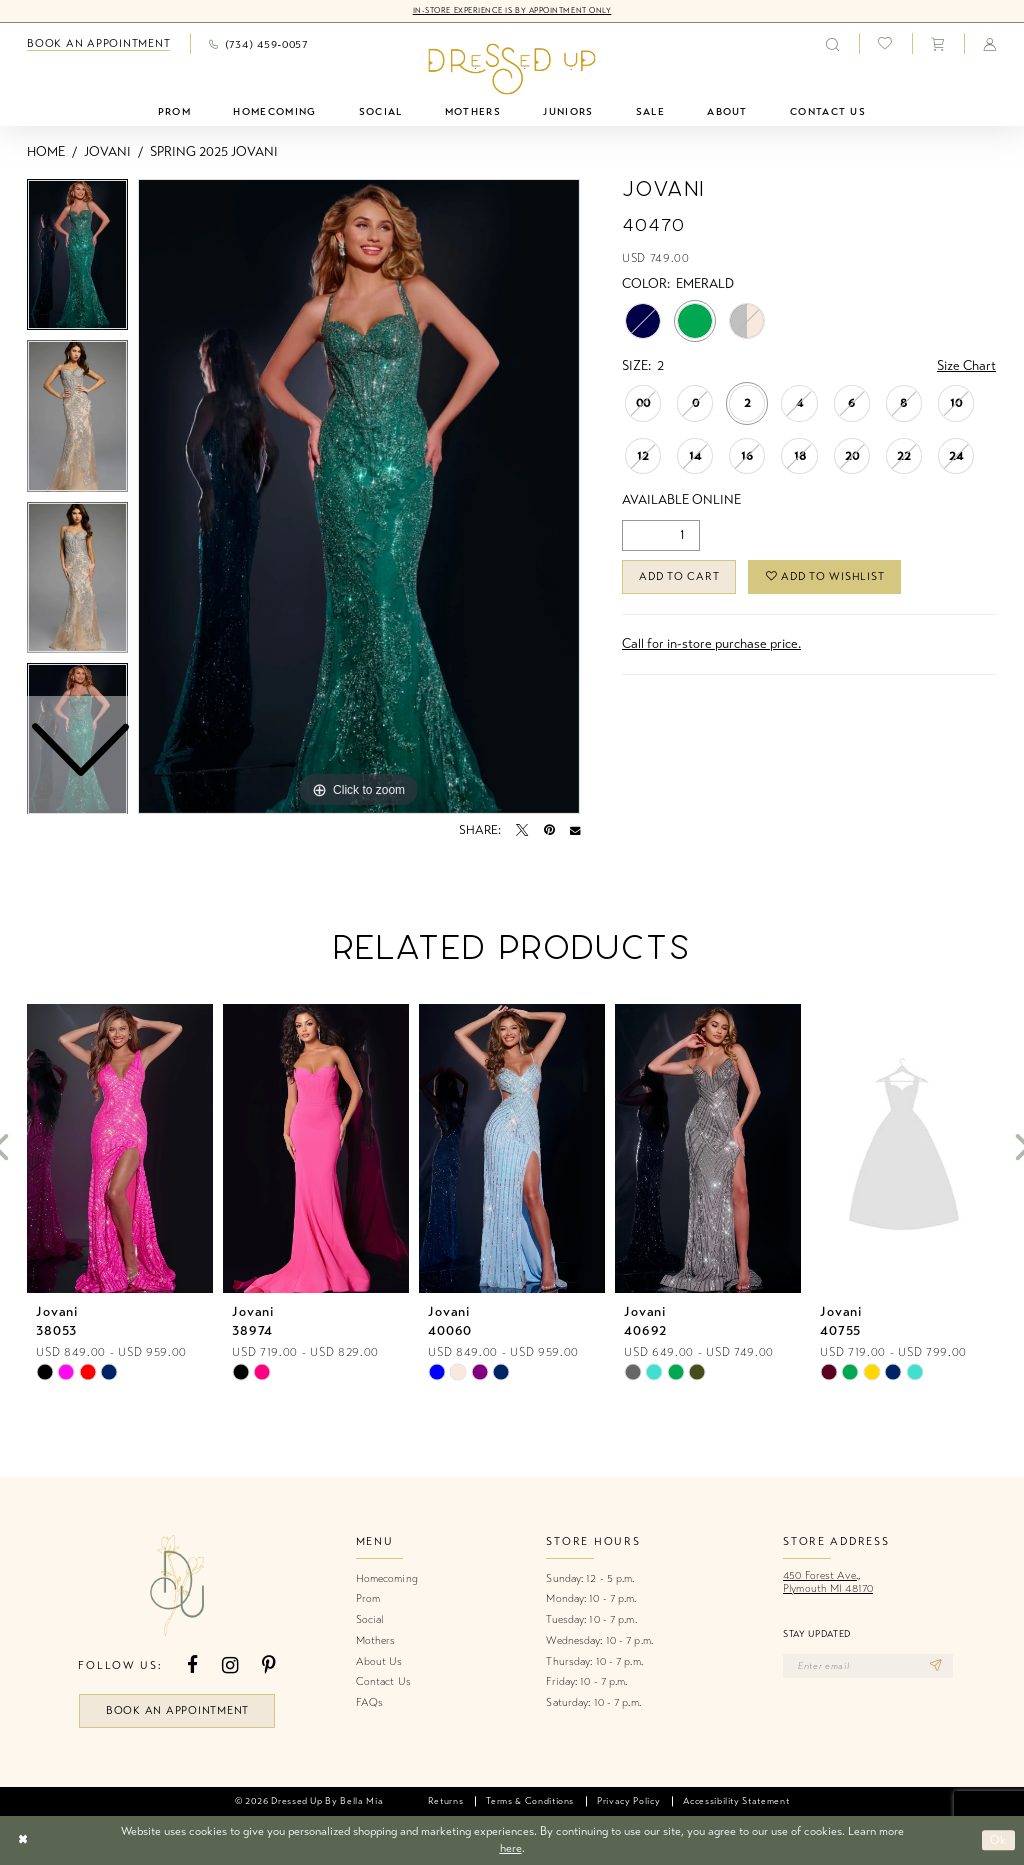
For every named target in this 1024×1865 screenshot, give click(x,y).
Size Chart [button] (966, 366)
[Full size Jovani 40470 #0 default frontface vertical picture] (359, 497)
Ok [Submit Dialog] (998, 1840)
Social (370, 1619)
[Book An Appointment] (99, 44)
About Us (379, 1661)
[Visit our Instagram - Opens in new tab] (230, 1665)
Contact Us (383, 1681)
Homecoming (387, 1578)
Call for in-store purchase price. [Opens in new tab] (711, 644)
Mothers (376, 1640)
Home (46, 152)
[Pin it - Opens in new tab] (549, 830)
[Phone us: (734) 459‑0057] (258, 43)
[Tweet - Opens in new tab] (522, 830)
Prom (368, 1598)
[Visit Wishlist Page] (885, 44)
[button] (938, 43)
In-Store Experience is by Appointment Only (512, 10)
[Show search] (832, 43)
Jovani (107, 152)
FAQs (369, 1702)
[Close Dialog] (22, 1840)
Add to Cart (679, 576)
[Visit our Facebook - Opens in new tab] (192, 1665)
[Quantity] (661, 535)
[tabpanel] (359, 497)
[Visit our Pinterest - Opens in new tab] (269, 1665)
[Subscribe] (936, 1666)
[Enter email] (868, 1666)
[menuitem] (99, 44)
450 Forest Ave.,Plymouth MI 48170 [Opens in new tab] (828, 1582)
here (511, 1848)
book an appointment (177, 1710)
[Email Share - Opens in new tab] (575, 830)
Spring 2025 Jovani (214, 152)
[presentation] (120, 1148)
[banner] (511, 69)
